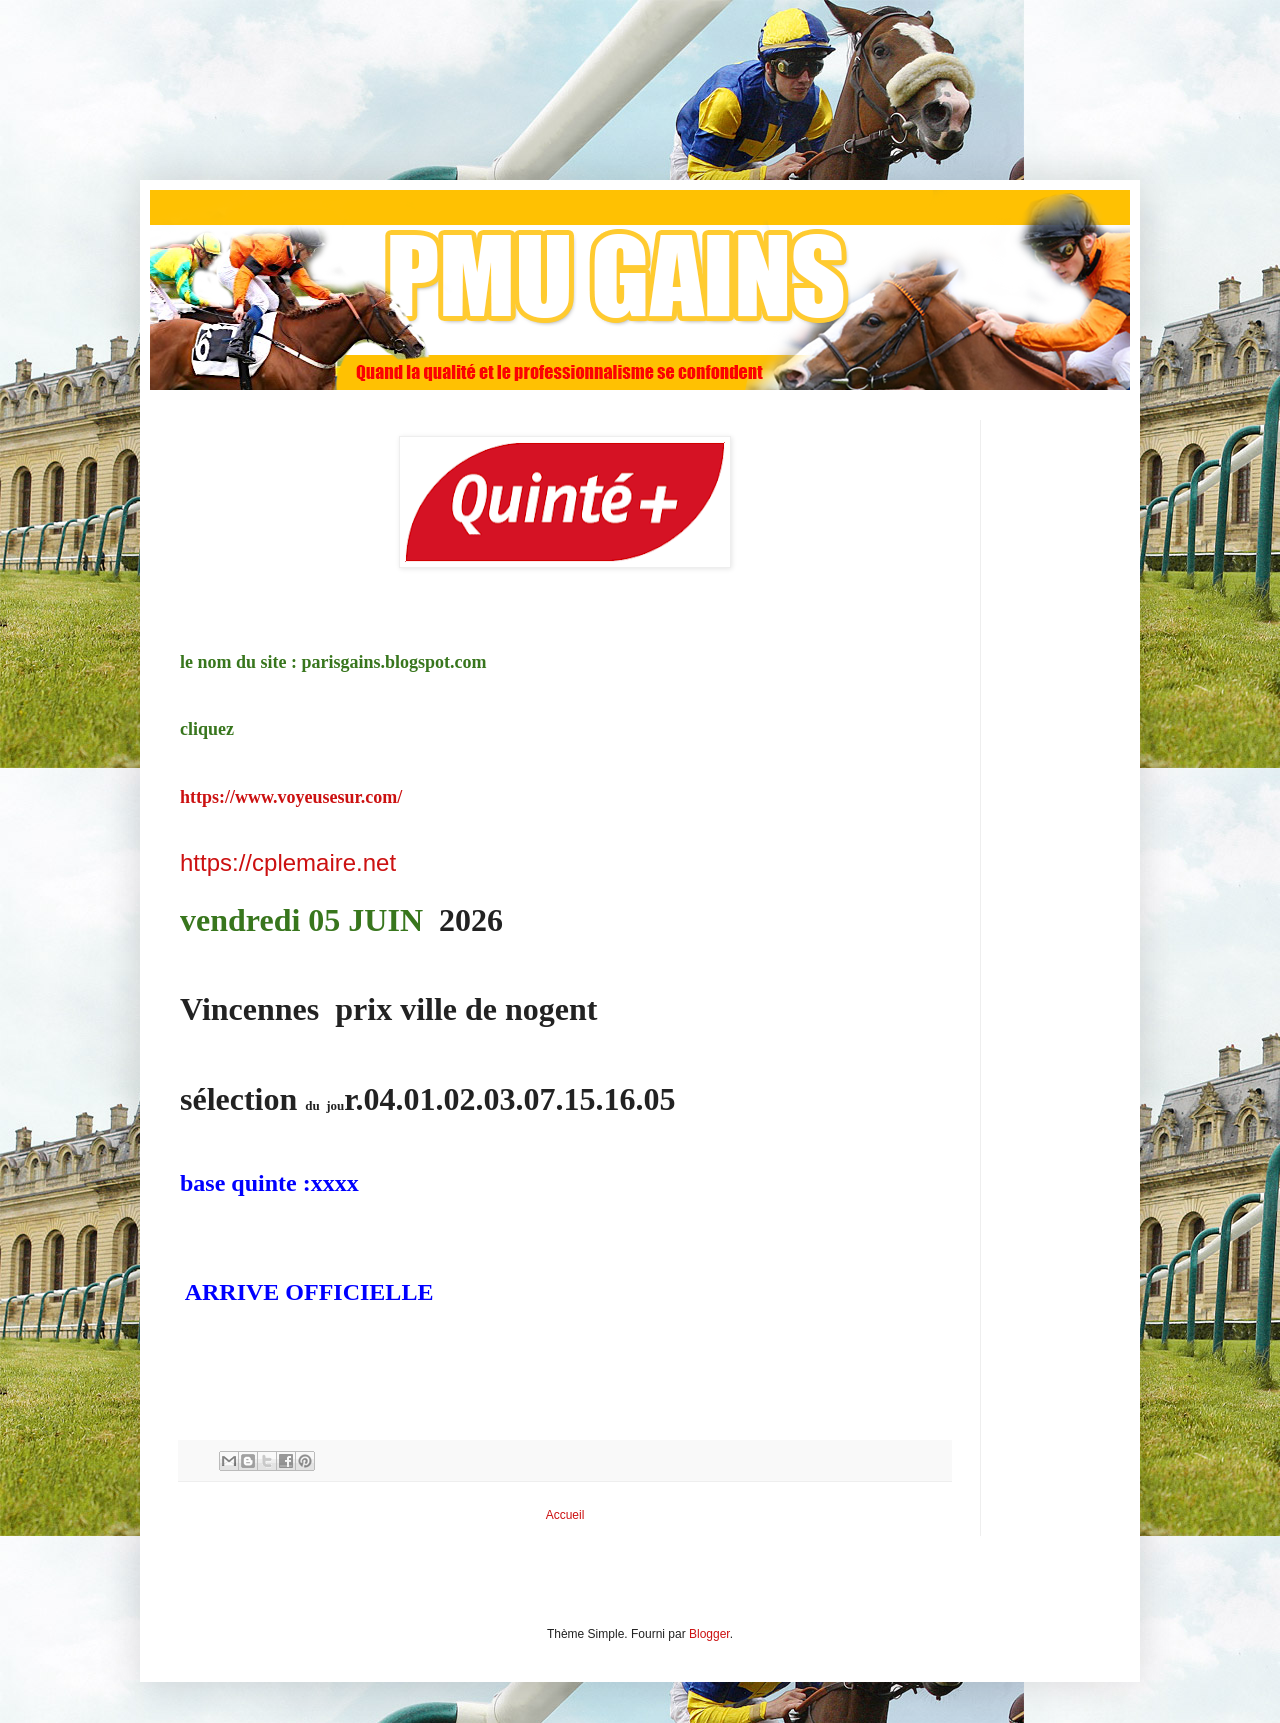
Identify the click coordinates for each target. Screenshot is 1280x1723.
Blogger (709, 1634)
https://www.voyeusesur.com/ (291, 797)
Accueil (565, 1515)
